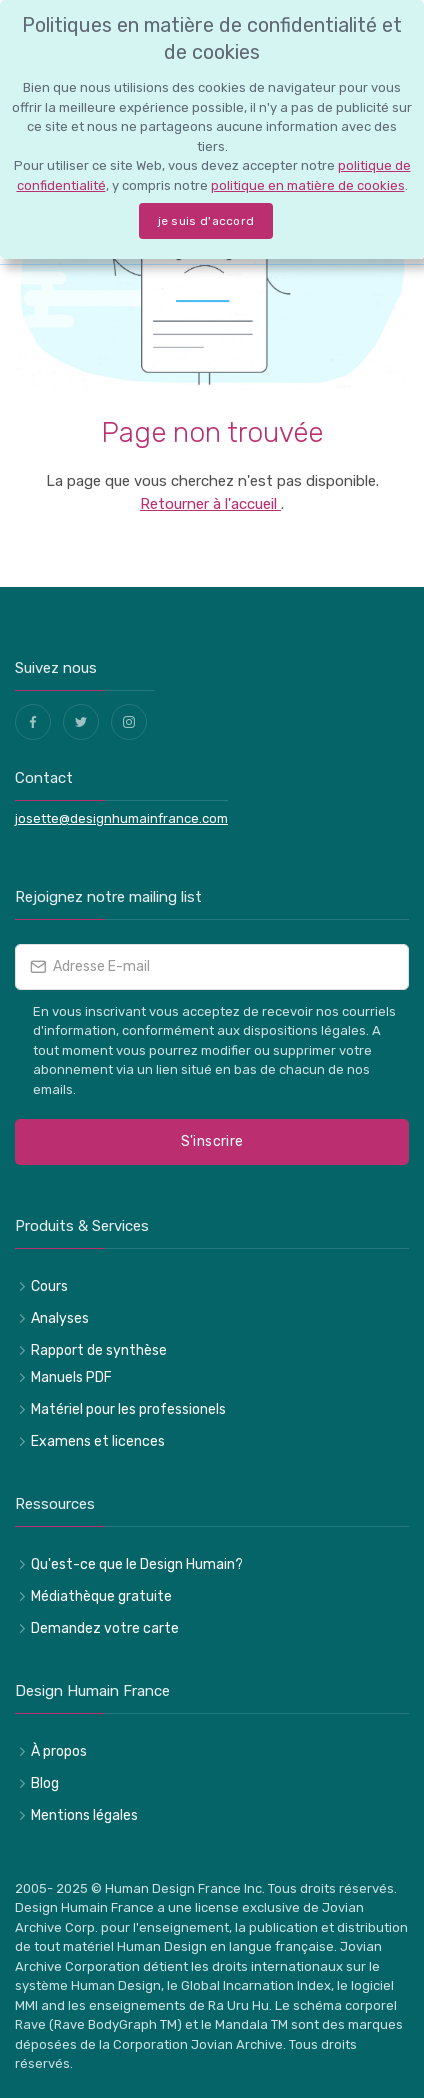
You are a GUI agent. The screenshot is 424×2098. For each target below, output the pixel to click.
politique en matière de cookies (308, 185)
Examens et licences (98, 1441)
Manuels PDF (71, 1377)
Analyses (60, 1318)
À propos (59, 1751)
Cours (49, 1286)
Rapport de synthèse (99, 1350)
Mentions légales (84, 1815)
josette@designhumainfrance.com (121, 818)
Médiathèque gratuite (101, 1596)
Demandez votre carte (105, 1628)
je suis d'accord (206, 221)
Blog (45, 1783)
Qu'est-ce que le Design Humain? (137, 1564)
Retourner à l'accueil (210, 504)
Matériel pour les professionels (128, 1409)
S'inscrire (212, 1141)
